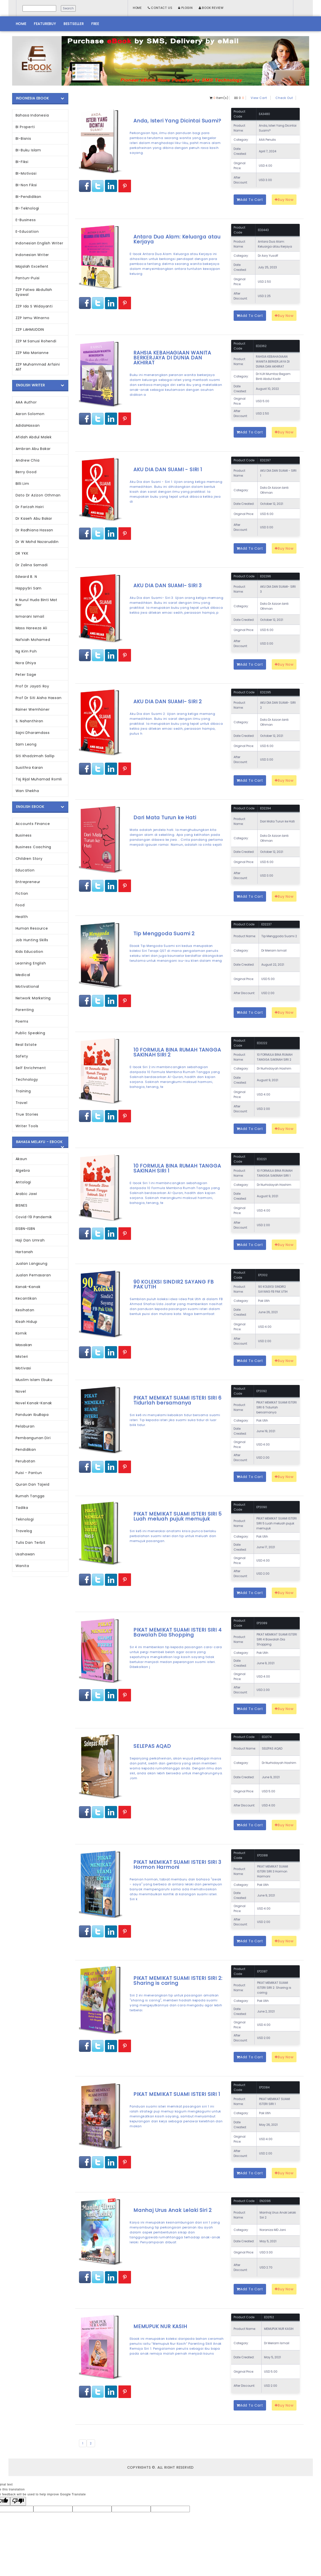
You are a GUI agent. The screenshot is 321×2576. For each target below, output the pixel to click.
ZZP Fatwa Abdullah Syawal (34, 292)
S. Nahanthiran (29, 721)
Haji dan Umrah (30, 1240)
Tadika (22, 1507)
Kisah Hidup (26, 1321)
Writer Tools (27, 1126)
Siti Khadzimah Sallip (35, 755)
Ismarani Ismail (30, 616)
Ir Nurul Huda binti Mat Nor (36, 602)
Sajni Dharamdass (33, 732)
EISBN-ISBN (25, 1228)
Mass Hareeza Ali (31, 628)
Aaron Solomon (30, 413)
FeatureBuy (45, 23)
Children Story (29, 858)
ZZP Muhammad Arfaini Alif (38, 367)
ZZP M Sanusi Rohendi (36, 341)
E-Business (26, 219)
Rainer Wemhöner (33, 709)
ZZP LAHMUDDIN (30, 329)
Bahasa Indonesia (32, 115)
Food (20, 905)
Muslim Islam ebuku (34, 1379)
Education (25, 870)
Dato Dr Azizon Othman (38, 495)
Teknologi (25, 1519)
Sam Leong (26, 744)
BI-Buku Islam (28, 150)
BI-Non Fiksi (26, 185)
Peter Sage (26, 674)
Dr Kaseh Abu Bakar (34, 518)
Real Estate (26, 1044)
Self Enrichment (31, 1067)
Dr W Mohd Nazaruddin (37, 541)
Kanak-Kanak (28, 1286)
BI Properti (25, 126)
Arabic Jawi (26, 1193)
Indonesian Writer (32, 254)
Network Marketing (33, 998)
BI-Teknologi (27, 208)
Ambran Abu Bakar (33, 448)
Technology (27, 1079)
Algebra (23, 1170)
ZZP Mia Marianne (32, 352)
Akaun (21, 1158)
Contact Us (160, 8)
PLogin (185, 8)
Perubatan (25, 1461)
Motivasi (23, 1368)
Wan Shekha (27, 790)
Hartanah (24, 1251)
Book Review (211, 8)
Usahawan (25, 1554)
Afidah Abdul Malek (34, 437)
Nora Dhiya (26, 662)
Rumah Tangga (30, 1496)
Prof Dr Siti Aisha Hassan (39, 697)
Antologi (23, 1182)
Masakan (24, 1344)
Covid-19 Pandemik (34, 1217)
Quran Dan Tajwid (32, 1484)
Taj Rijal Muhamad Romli (39, 779)
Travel (21, 1102)
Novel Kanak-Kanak (34, 1403)
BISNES (21, 1205)
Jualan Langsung (32, 1263)
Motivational (27, 986)
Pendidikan (26, 1449)
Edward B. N (26, 576)
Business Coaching (33, 846)
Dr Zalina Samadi (32, 564)
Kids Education (29, 951)
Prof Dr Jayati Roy (32, 686)
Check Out (284, 98)
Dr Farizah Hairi (30, 506)
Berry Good (26, 471)
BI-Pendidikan (28, 196)
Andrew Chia (28, 460)
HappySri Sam (29, 588)
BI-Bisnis (23, 138)
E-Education (27, 231)
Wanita (22, 1565)
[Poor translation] (18, 2501)
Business (24, 835)
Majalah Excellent (32, 266)
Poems (22, 1021)
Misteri (22, 1356)
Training (23, 1091)
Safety (22, 1056)
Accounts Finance (33, 823)
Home (137, 8)
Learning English (31, 963)
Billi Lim (22, 483)
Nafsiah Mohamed (33, 639)
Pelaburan (25, 1426)
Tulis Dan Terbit (31, 1542)
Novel (21, 1391)
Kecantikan (26, 1298)
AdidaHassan (28, 425)
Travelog (24, 1530)
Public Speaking (30, 1032)
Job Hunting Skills (32, 939)
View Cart (259, 98)
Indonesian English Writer (39, 243)
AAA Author (26, 402)
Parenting (25, 1009)
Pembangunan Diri (33, 1437)
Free (95, 23)
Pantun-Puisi (28, 278)
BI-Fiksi (22, 161)
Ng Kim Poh (26, 651)
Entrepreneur (28, 881)
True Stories (27, 1114)
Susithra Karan (29, 767)
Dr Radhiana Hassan (34, 530)
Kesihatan (25, 1310)
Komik (21, 1333)
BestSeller (74, 23)
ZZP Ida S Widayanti (34, 306)
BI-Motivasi (26, 173)
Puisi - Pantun (29, 1472)
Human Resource (32, 928)
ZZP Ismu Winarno (32, 317)
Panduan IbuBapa (32, 1414)
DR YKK (22, 553)
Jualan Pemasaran (33, 1275)
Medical (23, 974)
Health (22, 916)
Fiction (22, 893)
